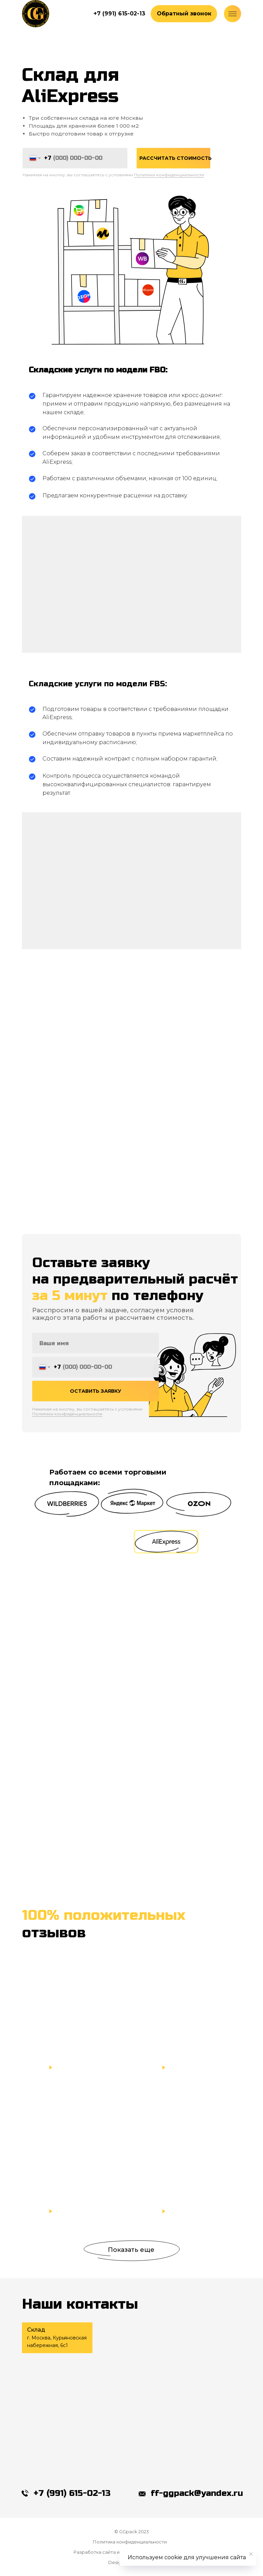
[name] (95, 1354)
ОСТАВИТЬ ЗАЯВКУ (95, 1402)
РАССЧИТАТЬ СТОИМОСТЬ (174, 158)
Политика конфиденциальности (130, 2542)
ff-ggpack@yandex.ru (197, 2493)
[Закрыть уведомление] (251, 2554)
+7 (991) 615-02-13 (72, 2493)
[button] (184, 13)
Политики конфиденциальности (169, 174)
